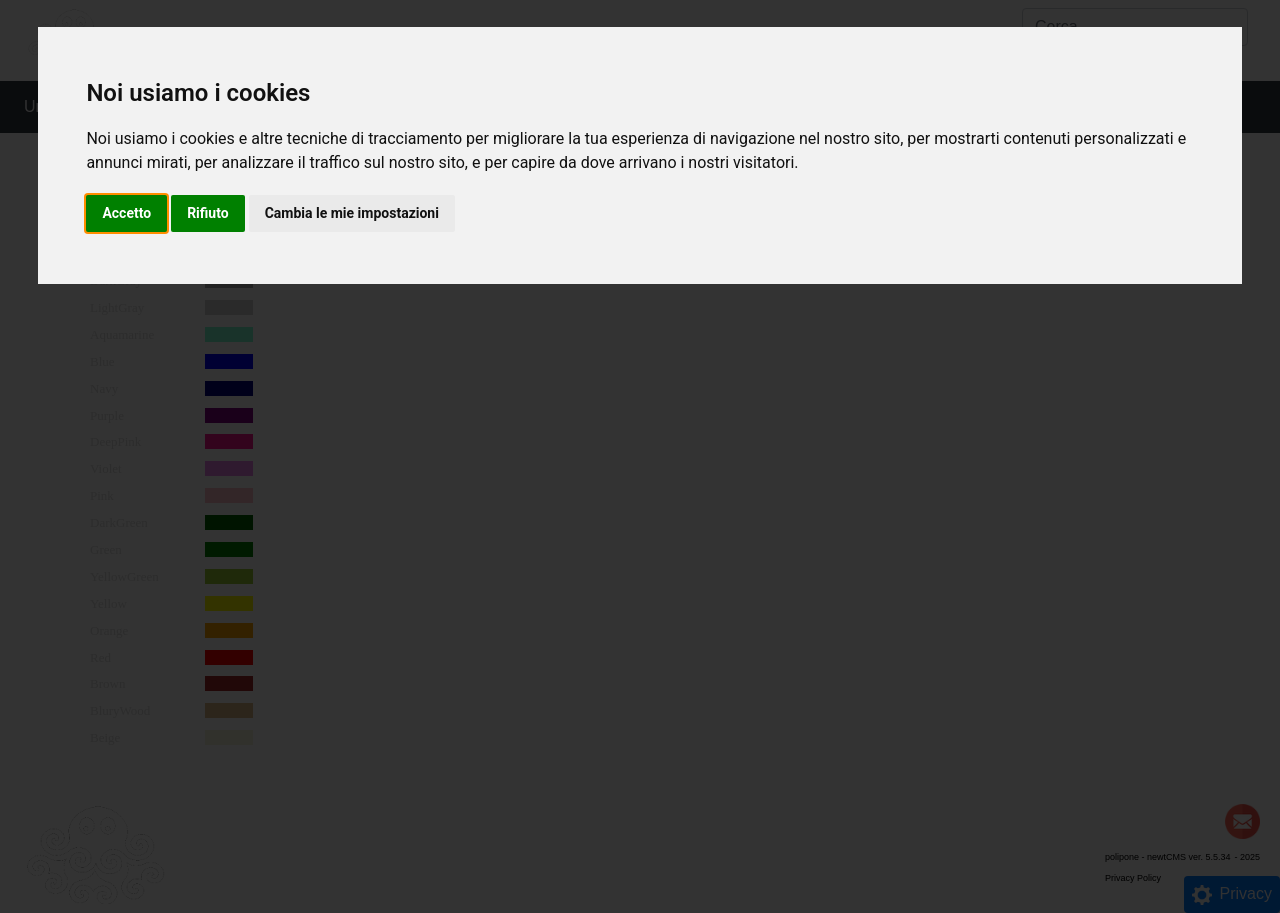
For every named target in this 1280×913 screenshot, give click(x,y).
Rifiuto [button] (208, 213)
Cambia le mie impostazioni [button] (352, 213)
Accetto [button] (126, 213)
